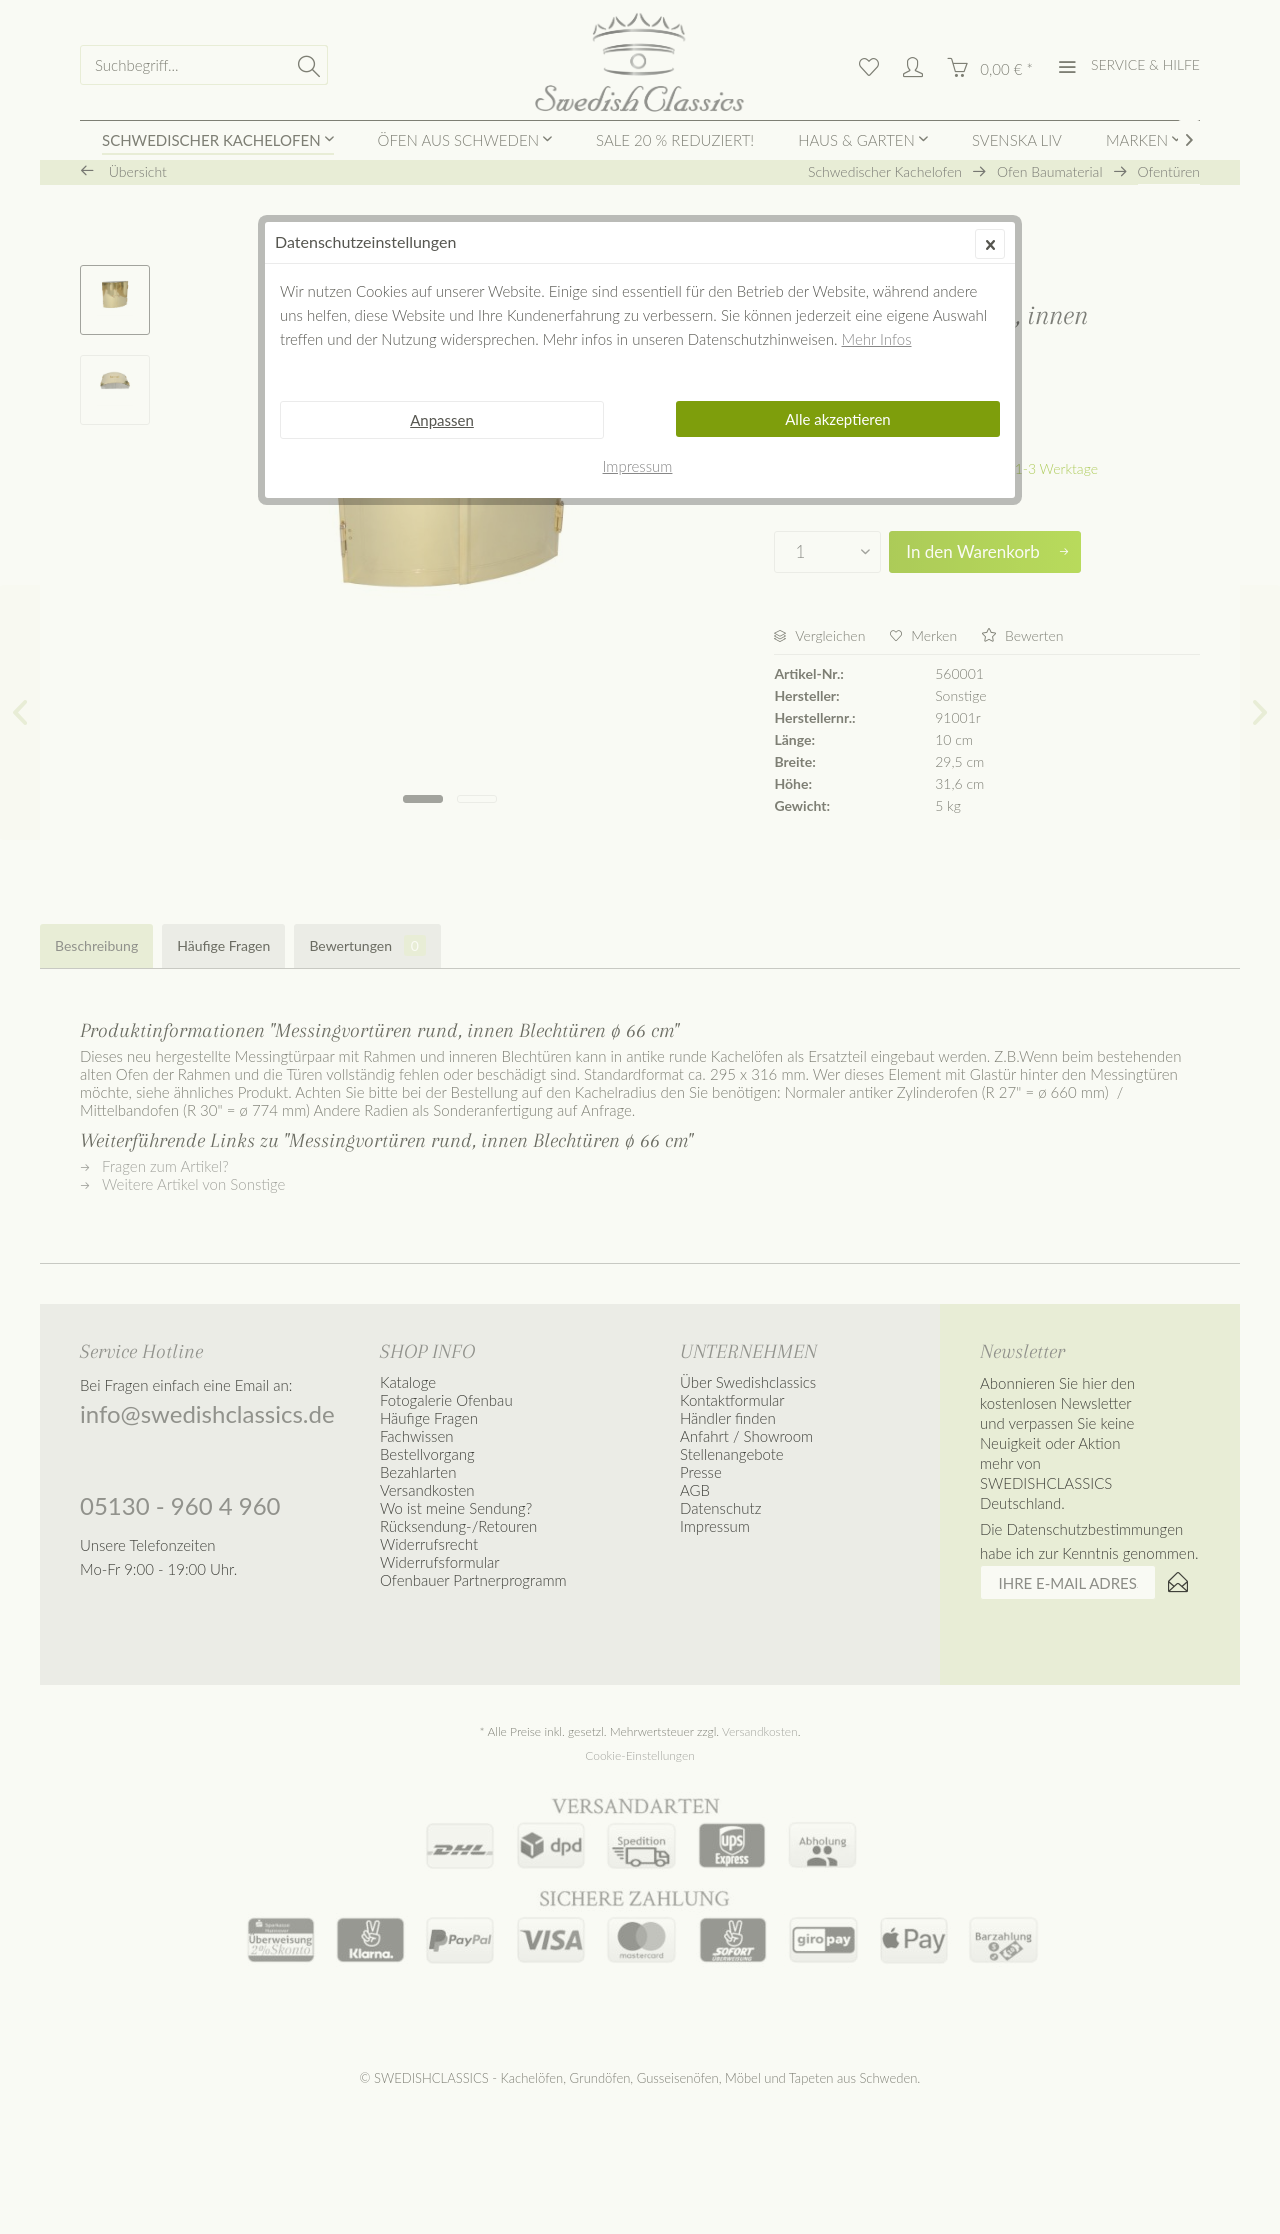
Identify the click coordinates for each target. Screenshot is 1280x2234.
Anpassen (442, 420)
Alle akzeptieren (838, 419)
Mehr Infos (877, 339)
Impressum (638, 466)
